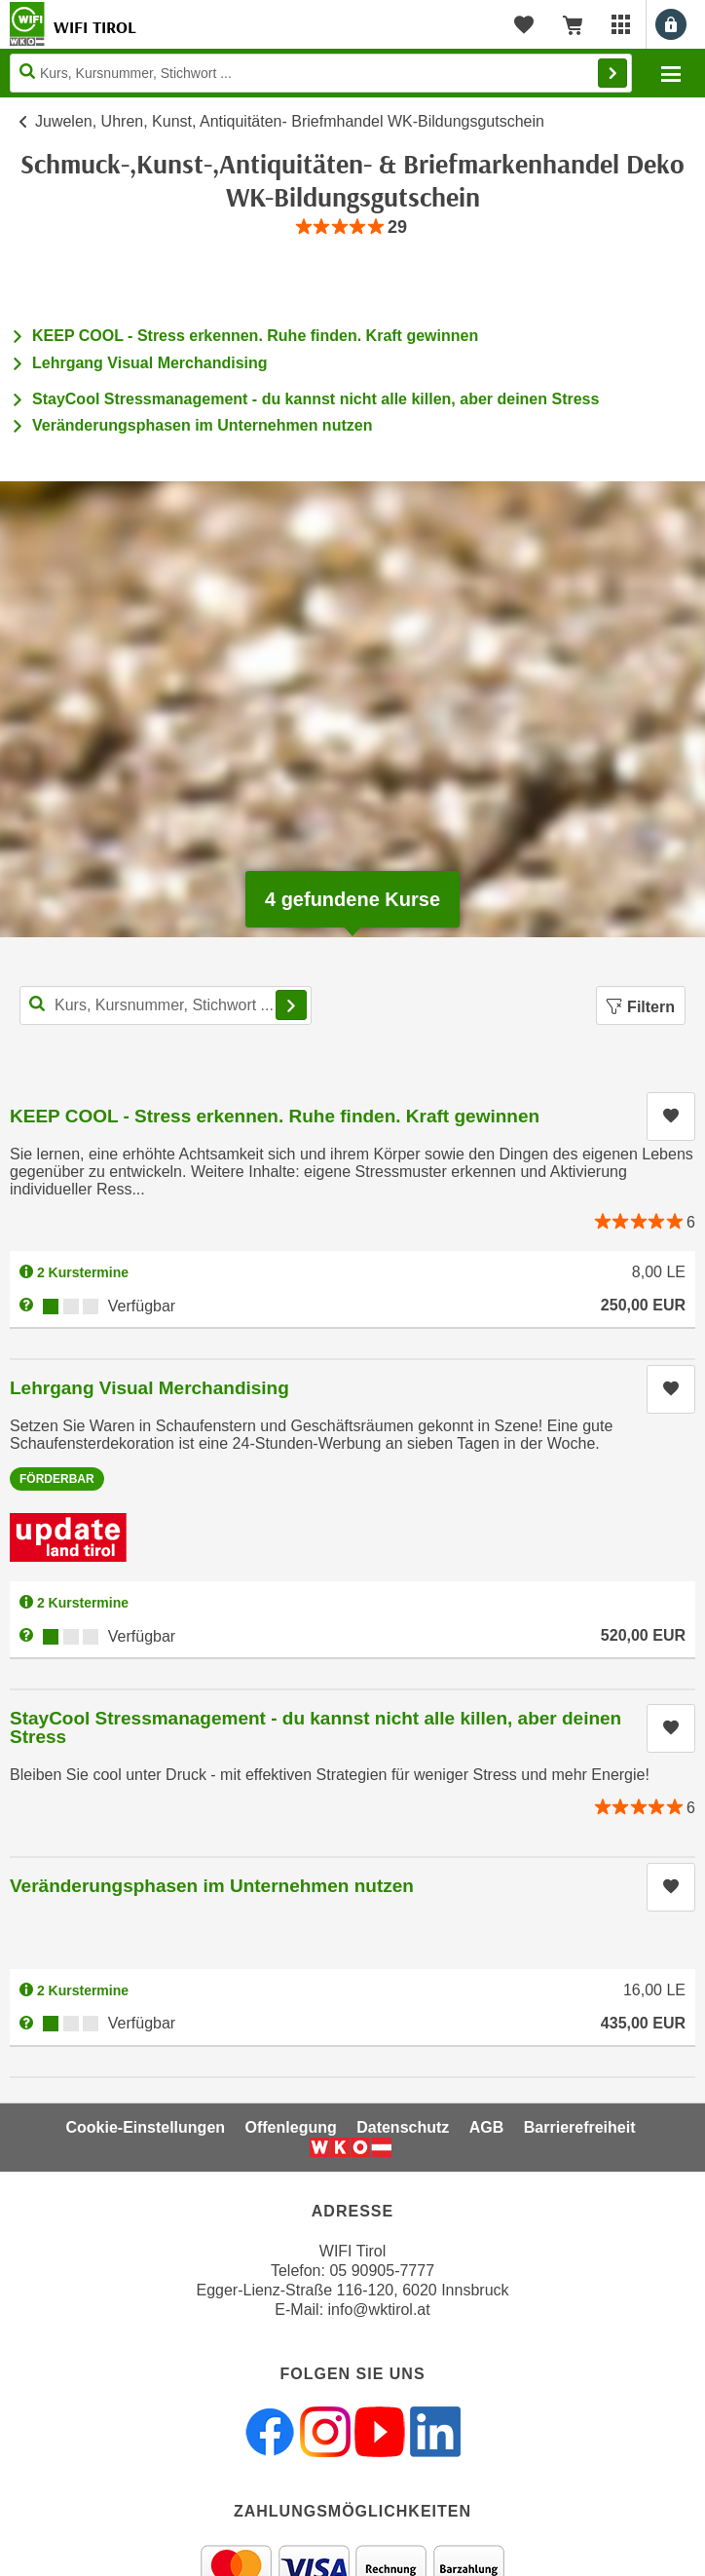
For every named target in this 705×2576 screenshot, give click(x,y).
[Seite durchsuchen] (321, 73)
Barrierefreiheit (580, 2127)
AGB (486, 2127)
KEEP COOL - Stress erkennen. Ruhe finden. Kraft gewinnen (255, 335)
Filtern (641, 1007)
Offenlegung (291, 2127)
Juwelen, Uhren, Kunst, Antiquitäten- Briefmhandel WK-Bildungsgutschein (289, 121)
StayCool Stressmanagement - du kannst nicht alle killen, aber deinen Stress (315, 399)
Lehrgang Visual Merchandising (150, 363)
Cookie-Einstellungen (145, 2127)
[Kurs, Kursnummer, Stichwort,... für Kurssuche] (165, 1005)
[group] (352, 227)
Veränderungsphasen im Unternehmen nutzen (202, 425)
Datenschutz (402, 2127)
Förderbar (56, 1479)
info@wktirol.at (379, 2309)
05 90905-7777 (381, 2270)
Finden (612, 73)
